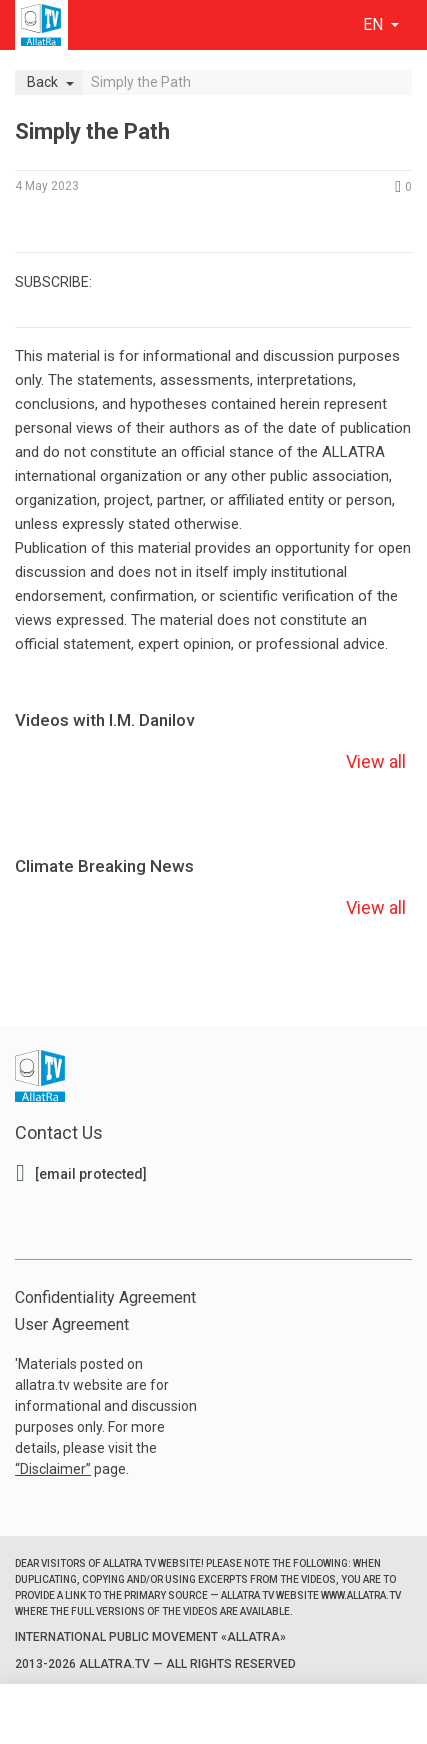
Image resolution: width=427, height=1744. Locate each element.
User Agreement (72, 1324)
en (375, 24)
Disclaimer (53, 1469)
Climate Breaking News (104, 866)
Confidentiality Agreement (105, 1297)
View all (376, 761)
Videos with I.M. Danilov (104, 720)
